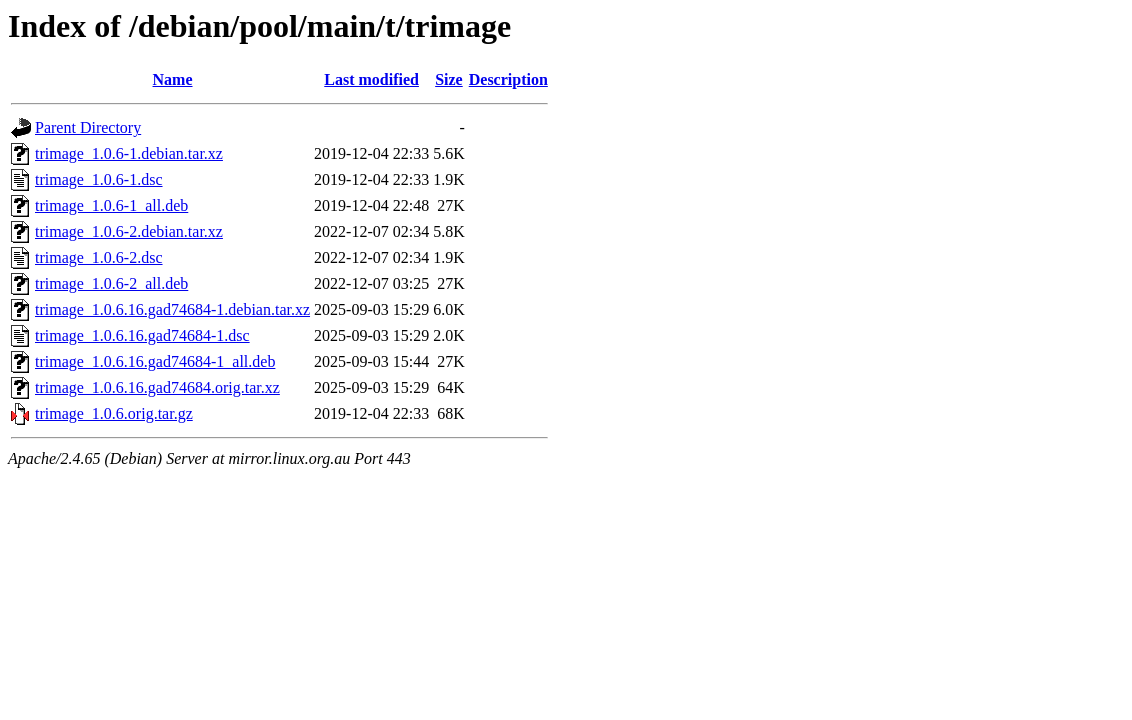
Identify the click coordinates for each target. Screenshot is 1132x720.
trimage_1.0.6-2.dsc (99, 257)
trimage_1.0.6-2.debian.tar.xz (129, 231)
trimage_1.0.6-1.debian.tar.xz (129, 153)
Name (173, 79)
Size (449, 79)
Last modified (371, 79)
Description (508, 79)
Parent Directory (88, 127)
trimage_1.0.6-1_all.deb (111, 205)
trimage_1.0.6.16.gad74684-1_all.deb (155, 361)
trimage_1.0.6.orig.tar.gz (114, 413)
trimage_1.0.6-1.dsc (99, 179)
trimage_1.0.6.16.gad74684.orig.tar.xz (157, 387)
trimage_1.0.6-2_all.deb (111, 283)
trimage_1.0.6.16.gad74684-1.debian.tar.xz (172, 309)
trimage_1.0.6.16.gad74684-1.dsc (142, 335)
